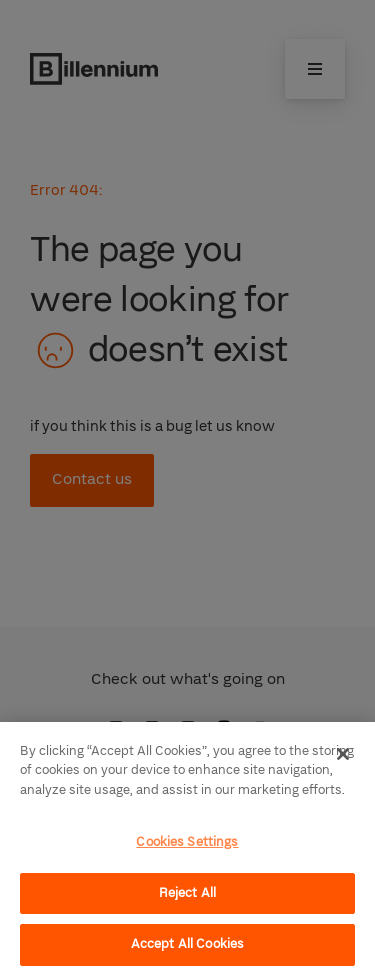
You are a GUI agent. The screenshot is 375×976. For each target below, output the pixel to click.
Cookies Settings (187, 842)
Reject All (187, 893)
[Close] (343, 754)
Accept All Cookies (187, 944)
